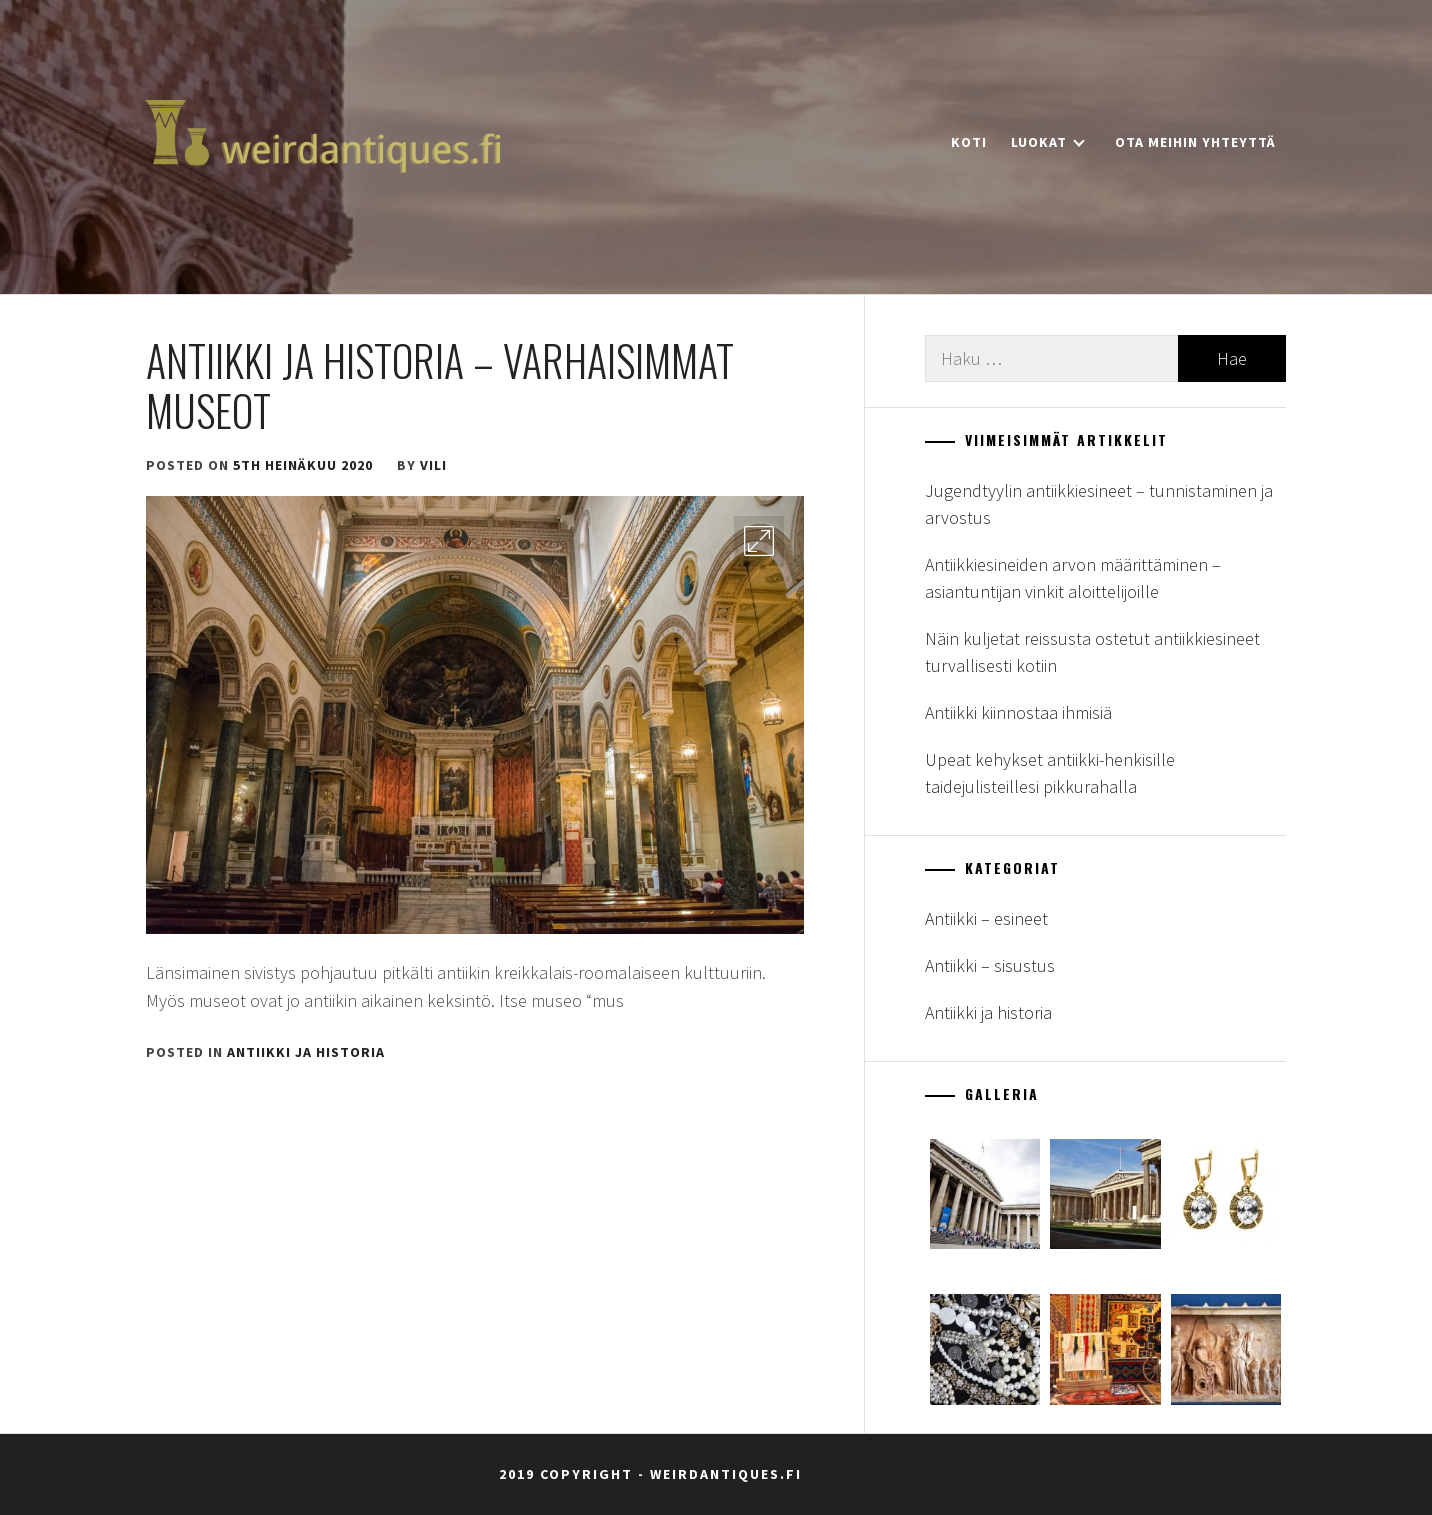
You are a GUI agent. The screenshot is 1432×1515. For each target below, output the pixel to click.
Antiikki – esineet (986, 918)
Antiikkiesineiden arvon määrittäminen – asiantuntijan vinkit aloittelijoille (1073, 578)
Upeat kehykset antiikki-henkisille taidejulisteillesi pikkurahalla (1050, 773)
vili (433, 465)
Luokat (1048, 142)
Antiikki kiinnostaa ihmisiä (1018, 712)
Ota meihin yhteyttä (1195, 142)
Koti (969, 142)
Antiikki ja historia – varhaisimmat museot (440, 385)
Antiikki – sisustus (990, 965)
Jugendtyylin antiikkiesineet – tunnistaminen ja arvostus (1099, 504)
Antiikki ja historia (306, 1052)
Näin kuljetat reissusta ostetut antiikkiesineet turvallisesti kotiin (1092, 652)
